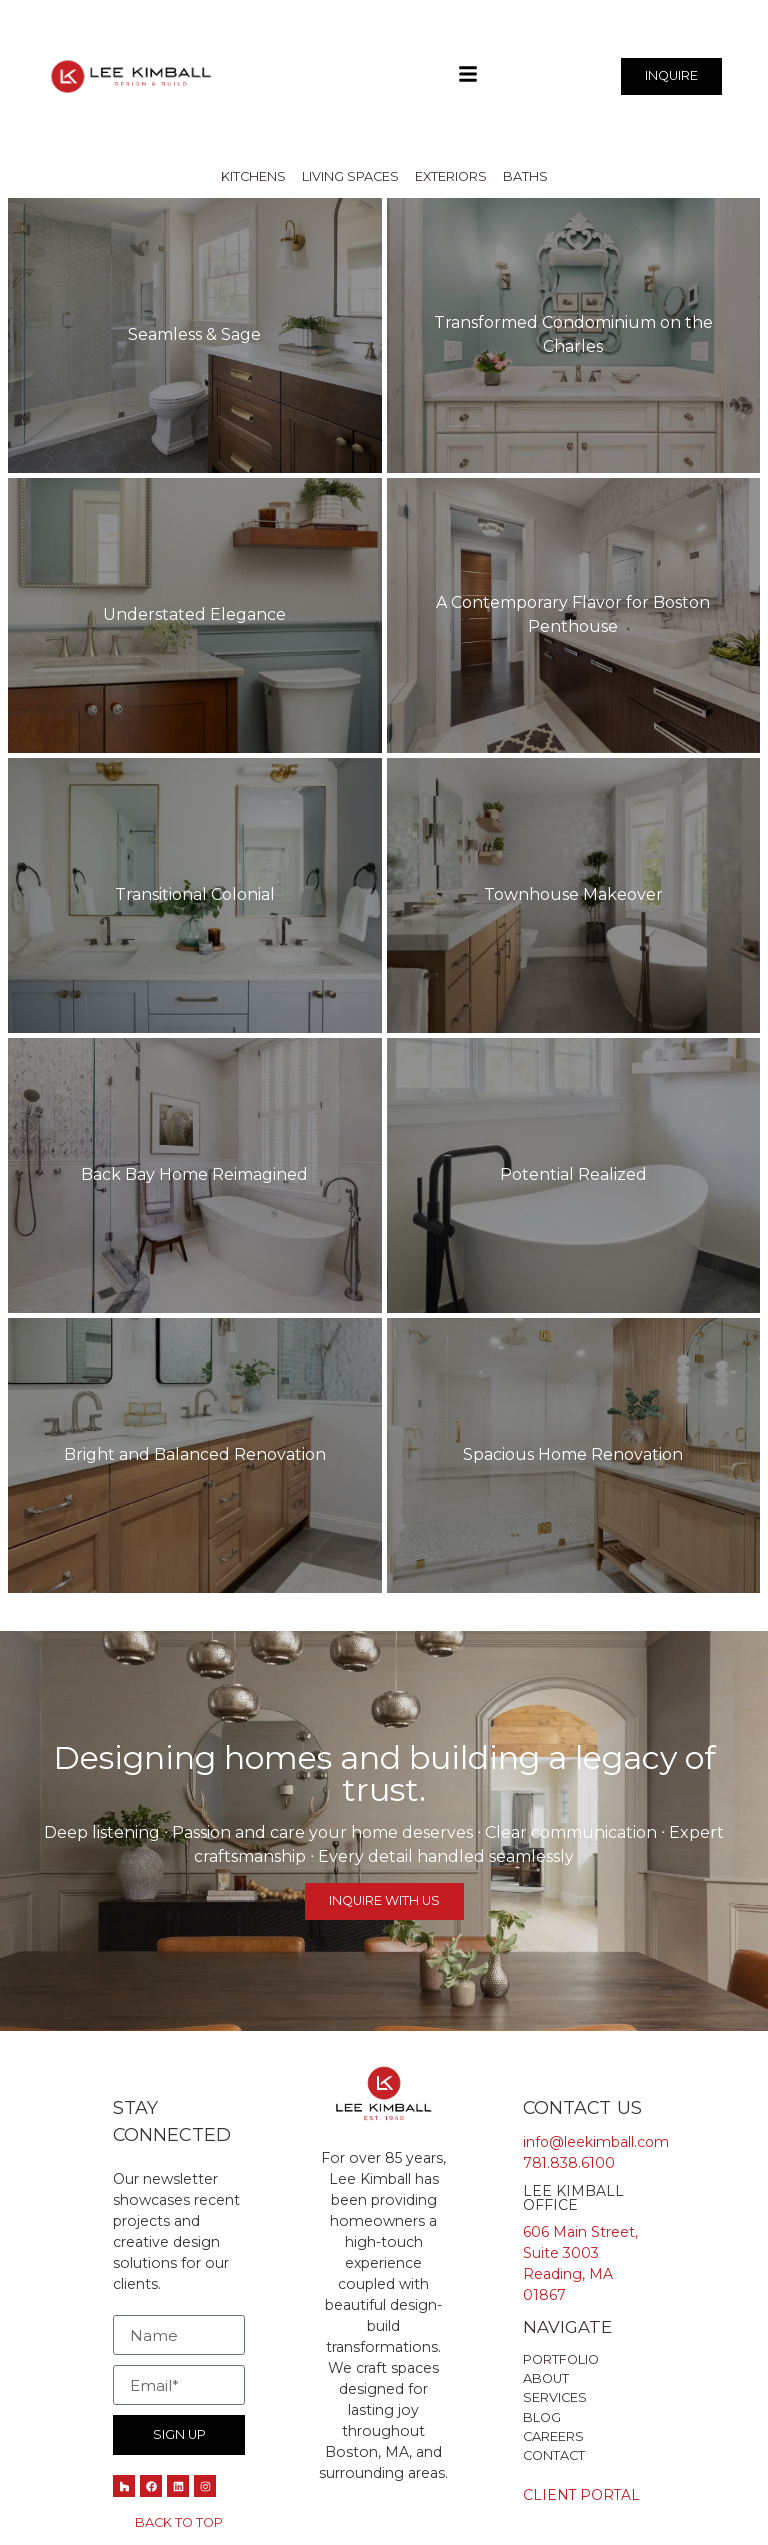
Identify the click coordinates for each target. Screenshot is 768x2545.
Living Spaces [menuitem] (350, 176)
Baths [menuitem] (525, 176)
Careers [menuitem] (553, 2436)
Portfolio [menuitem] (561, 2359)
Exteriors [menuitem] (451, 176)
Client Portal (582, 2496)
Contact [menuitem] (554, 2455)
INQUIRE (671, 75)
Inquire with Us (384, 1900)
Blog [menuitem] (542, 2417)
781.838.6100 (569, 2163)
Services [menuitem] (555, 2398)
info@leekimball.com (597, 2142)
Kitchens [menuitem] (253, 176)
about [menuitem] (546, 2379)
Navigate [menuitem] (567, 2328)
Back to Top (179, 2522)
